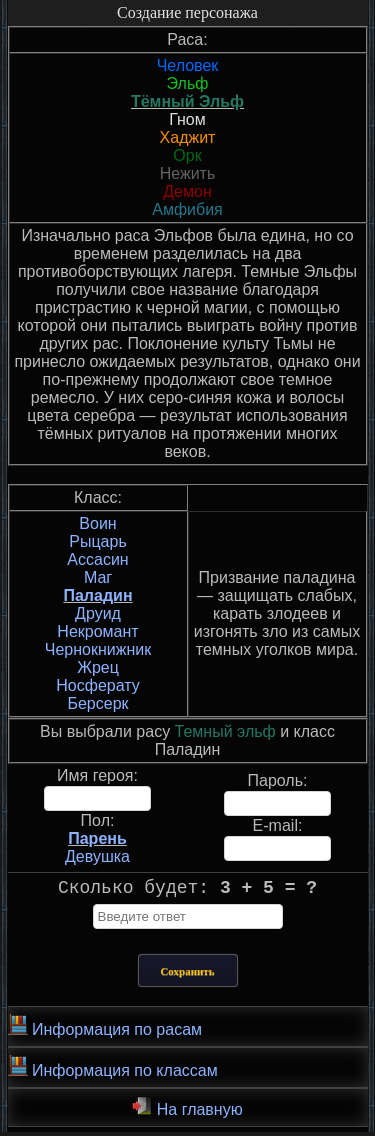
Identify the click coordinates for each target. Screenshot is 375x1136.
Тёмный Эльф (187, 101)
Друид (98, 613)
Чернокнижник (98, 649)
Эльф (188, 83)
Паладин (97, 595)
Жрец (98, 667)
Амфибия (187, 209)
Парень (97, 838)
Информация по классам (113, 1071)
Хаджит (188, 137)
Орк (187, 155)
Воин (97, 523)
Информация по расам (105, 1030)
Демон (187, 191)
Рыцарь (97, 541)
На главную (187, 1111)
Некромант (97, 631)
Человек (188, 65)
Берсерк (97, 703)
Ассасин (97, 559)
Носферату (97, 685)
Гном (187, 119)
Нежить (188, 173)
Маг (98, 577)
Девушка (97, 856)
